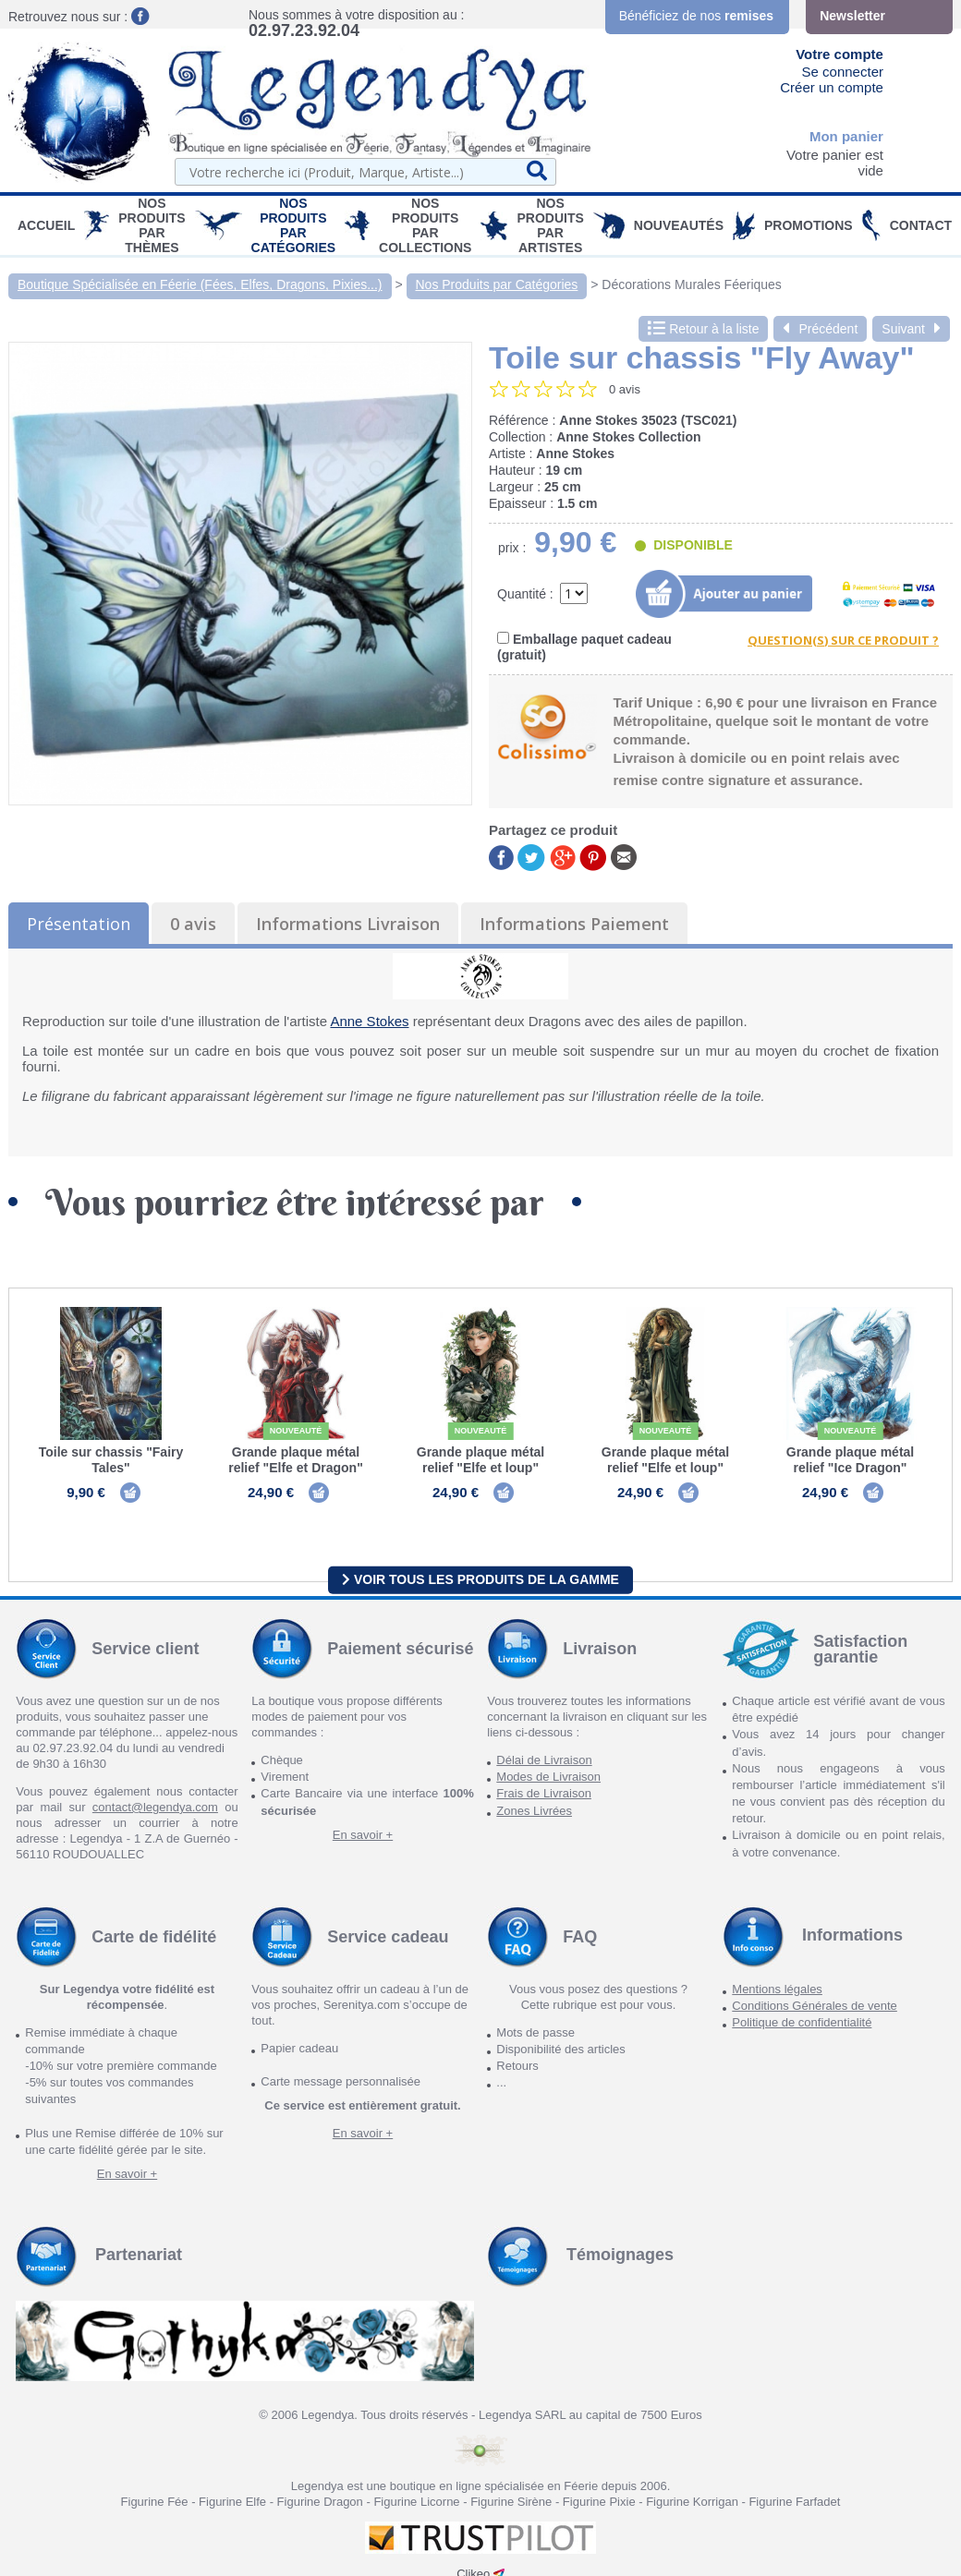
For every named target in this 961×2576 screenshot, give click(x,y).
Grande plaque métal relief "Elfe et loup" (480, 1460)
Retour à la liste (703, 328)
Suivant (911, 328)
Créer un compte (831, 87)
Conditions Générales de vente (814, 2007)
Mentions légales (777, 1990)
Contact (921, 225)
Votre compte (839, 54)
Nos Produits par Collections (425, 225)
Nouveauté (296, 1430)
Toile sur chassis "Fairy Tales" (111, 1460)
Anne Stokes (369, 1021)
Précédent (820, 328)
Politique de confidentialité (801, 2023)
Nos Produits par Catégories (293, 225)
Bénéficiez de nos (696, 15)
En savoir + (363, 1836)
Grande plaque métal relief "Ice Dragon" (850, 1460)
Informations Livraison (348, 924)
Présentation (78, 924)
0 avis (193, 924)
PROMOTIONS (808, 225)
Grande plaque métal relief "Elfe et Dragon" (295, 1460)
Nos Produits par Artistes (550, 225)
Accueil (46, 225)
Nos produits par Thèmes (151, 225)
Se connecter (842, 71)
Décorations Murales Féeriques (692, 284)
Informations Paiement (574, 924)
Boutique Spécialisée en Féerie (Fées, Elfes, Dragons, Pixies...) (200, 284)
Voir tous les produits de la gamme (480, 1580)
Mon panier (846, 136)
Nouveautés (679, 225)
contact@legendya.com (155, 1808)
